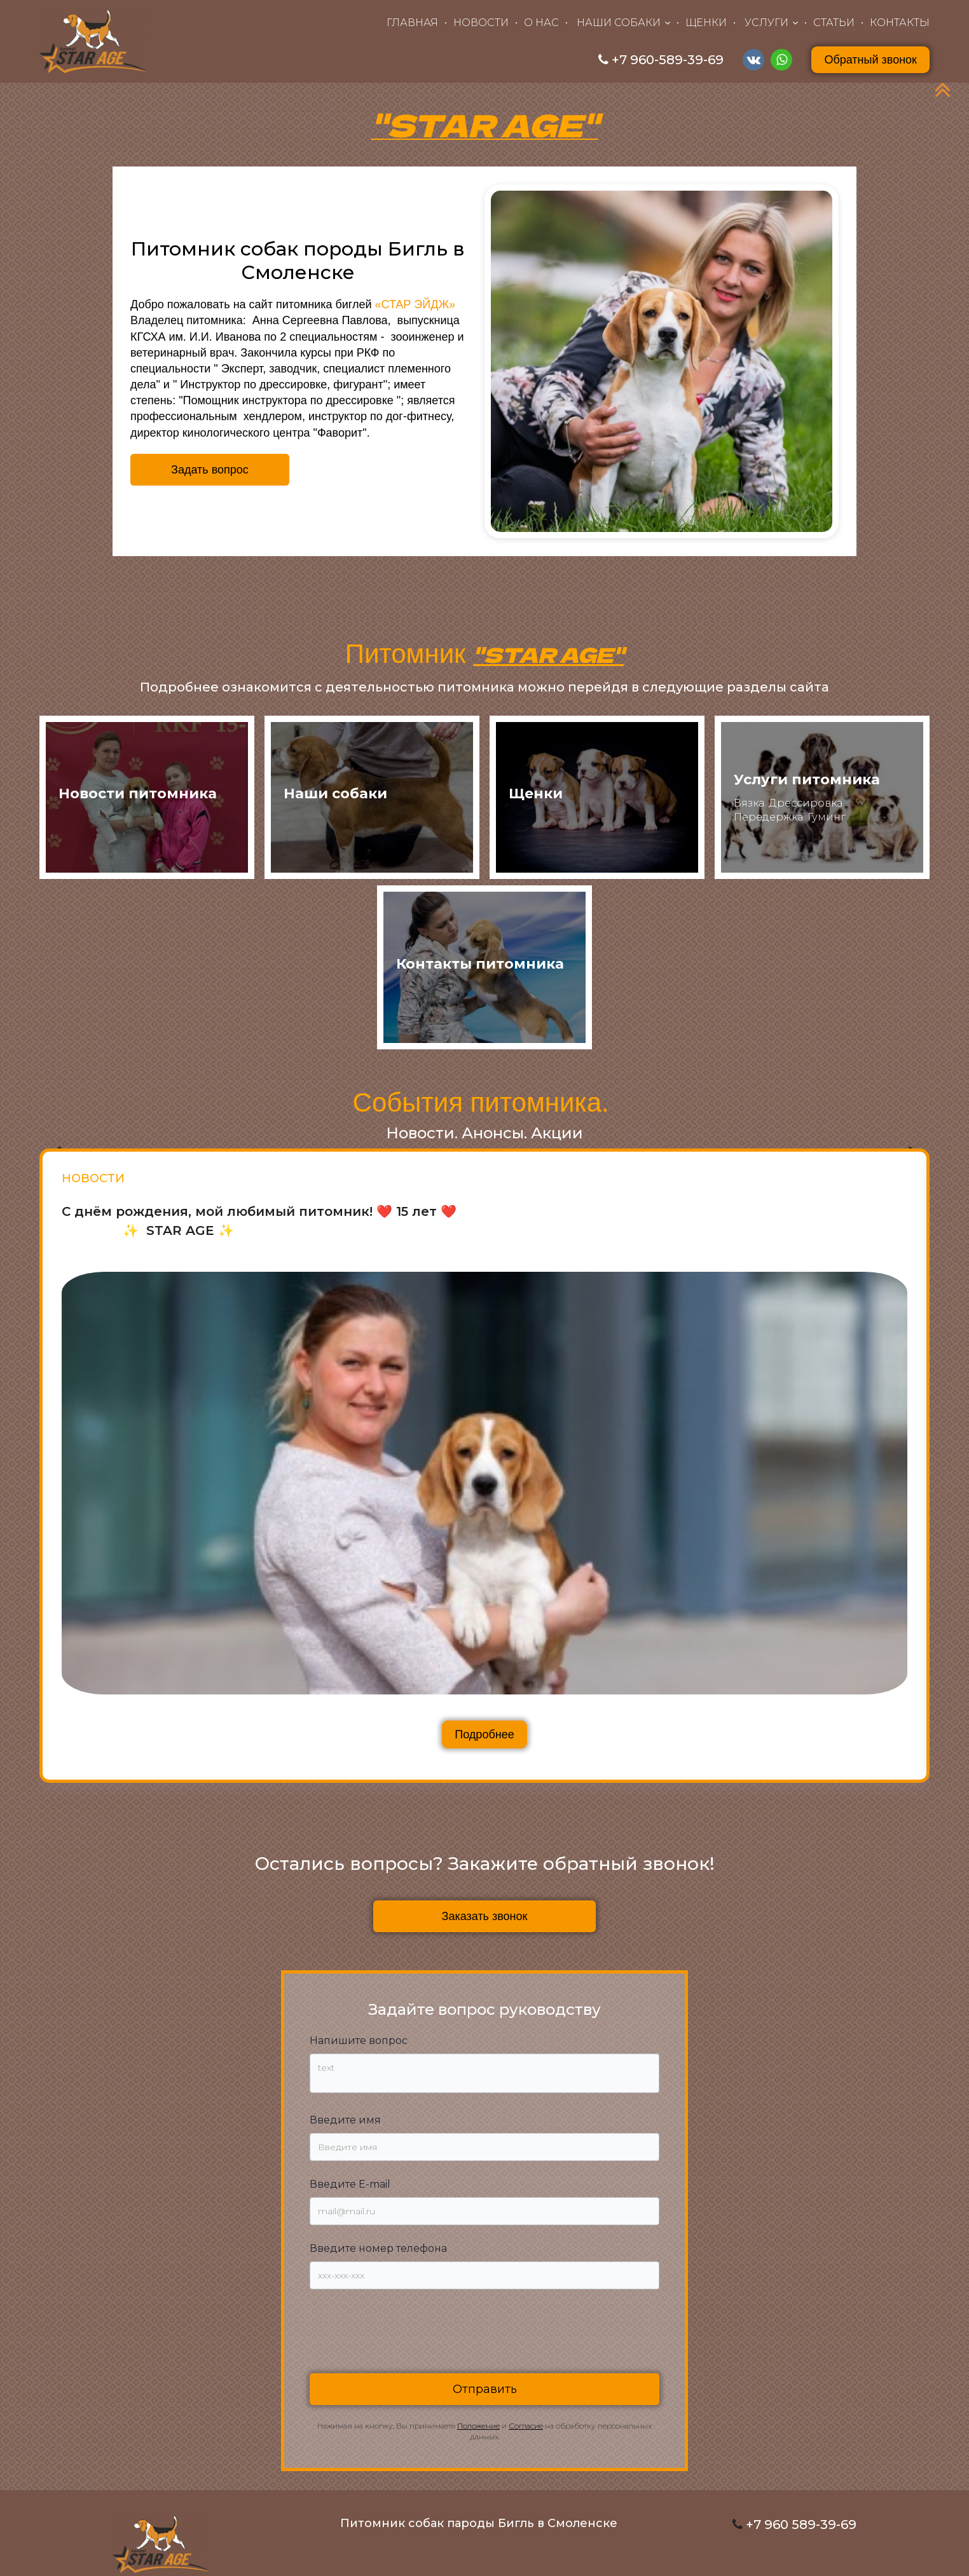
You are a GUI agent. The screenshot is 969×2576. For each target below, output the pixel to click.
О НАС (541, 23)
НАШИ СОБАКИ (619, 23)
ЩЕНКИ (706, 23)
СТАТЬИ (834, 23)
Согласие (526, 2425)
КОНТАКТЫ (900, 23)
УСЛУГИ (766, 23)
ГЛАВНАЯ (412, 23)
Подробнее (484, 1734)
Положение (478, 2425)
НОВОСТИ (481, 23)
